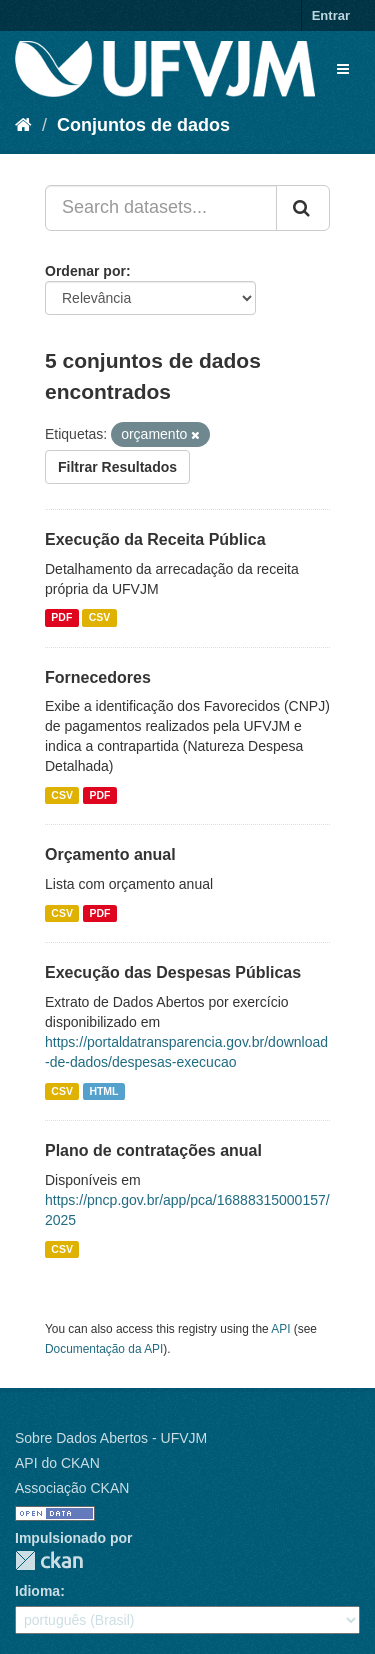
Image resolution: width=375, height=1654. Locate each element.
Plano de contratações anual (153, 1150)
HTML (103, 1091)
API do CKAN (57, 1463)
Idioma (37, 1591)
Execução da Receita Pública (155, 539)
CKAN (49, 1560)
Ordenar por (85, 271)
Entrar (331, 15)
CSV (100, 618)
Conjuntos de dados (143, 125)
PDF (61, 618)
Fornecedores (98, 677)
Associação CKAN (72, 1488)
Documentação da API (104, 1349)
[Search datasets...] (161, 208)
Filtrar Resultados (117, 467)
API (280, 1329)
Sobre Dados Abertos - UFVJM (111, 1438)
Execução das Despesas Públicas (173, 972)
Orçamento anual (110, 854)
